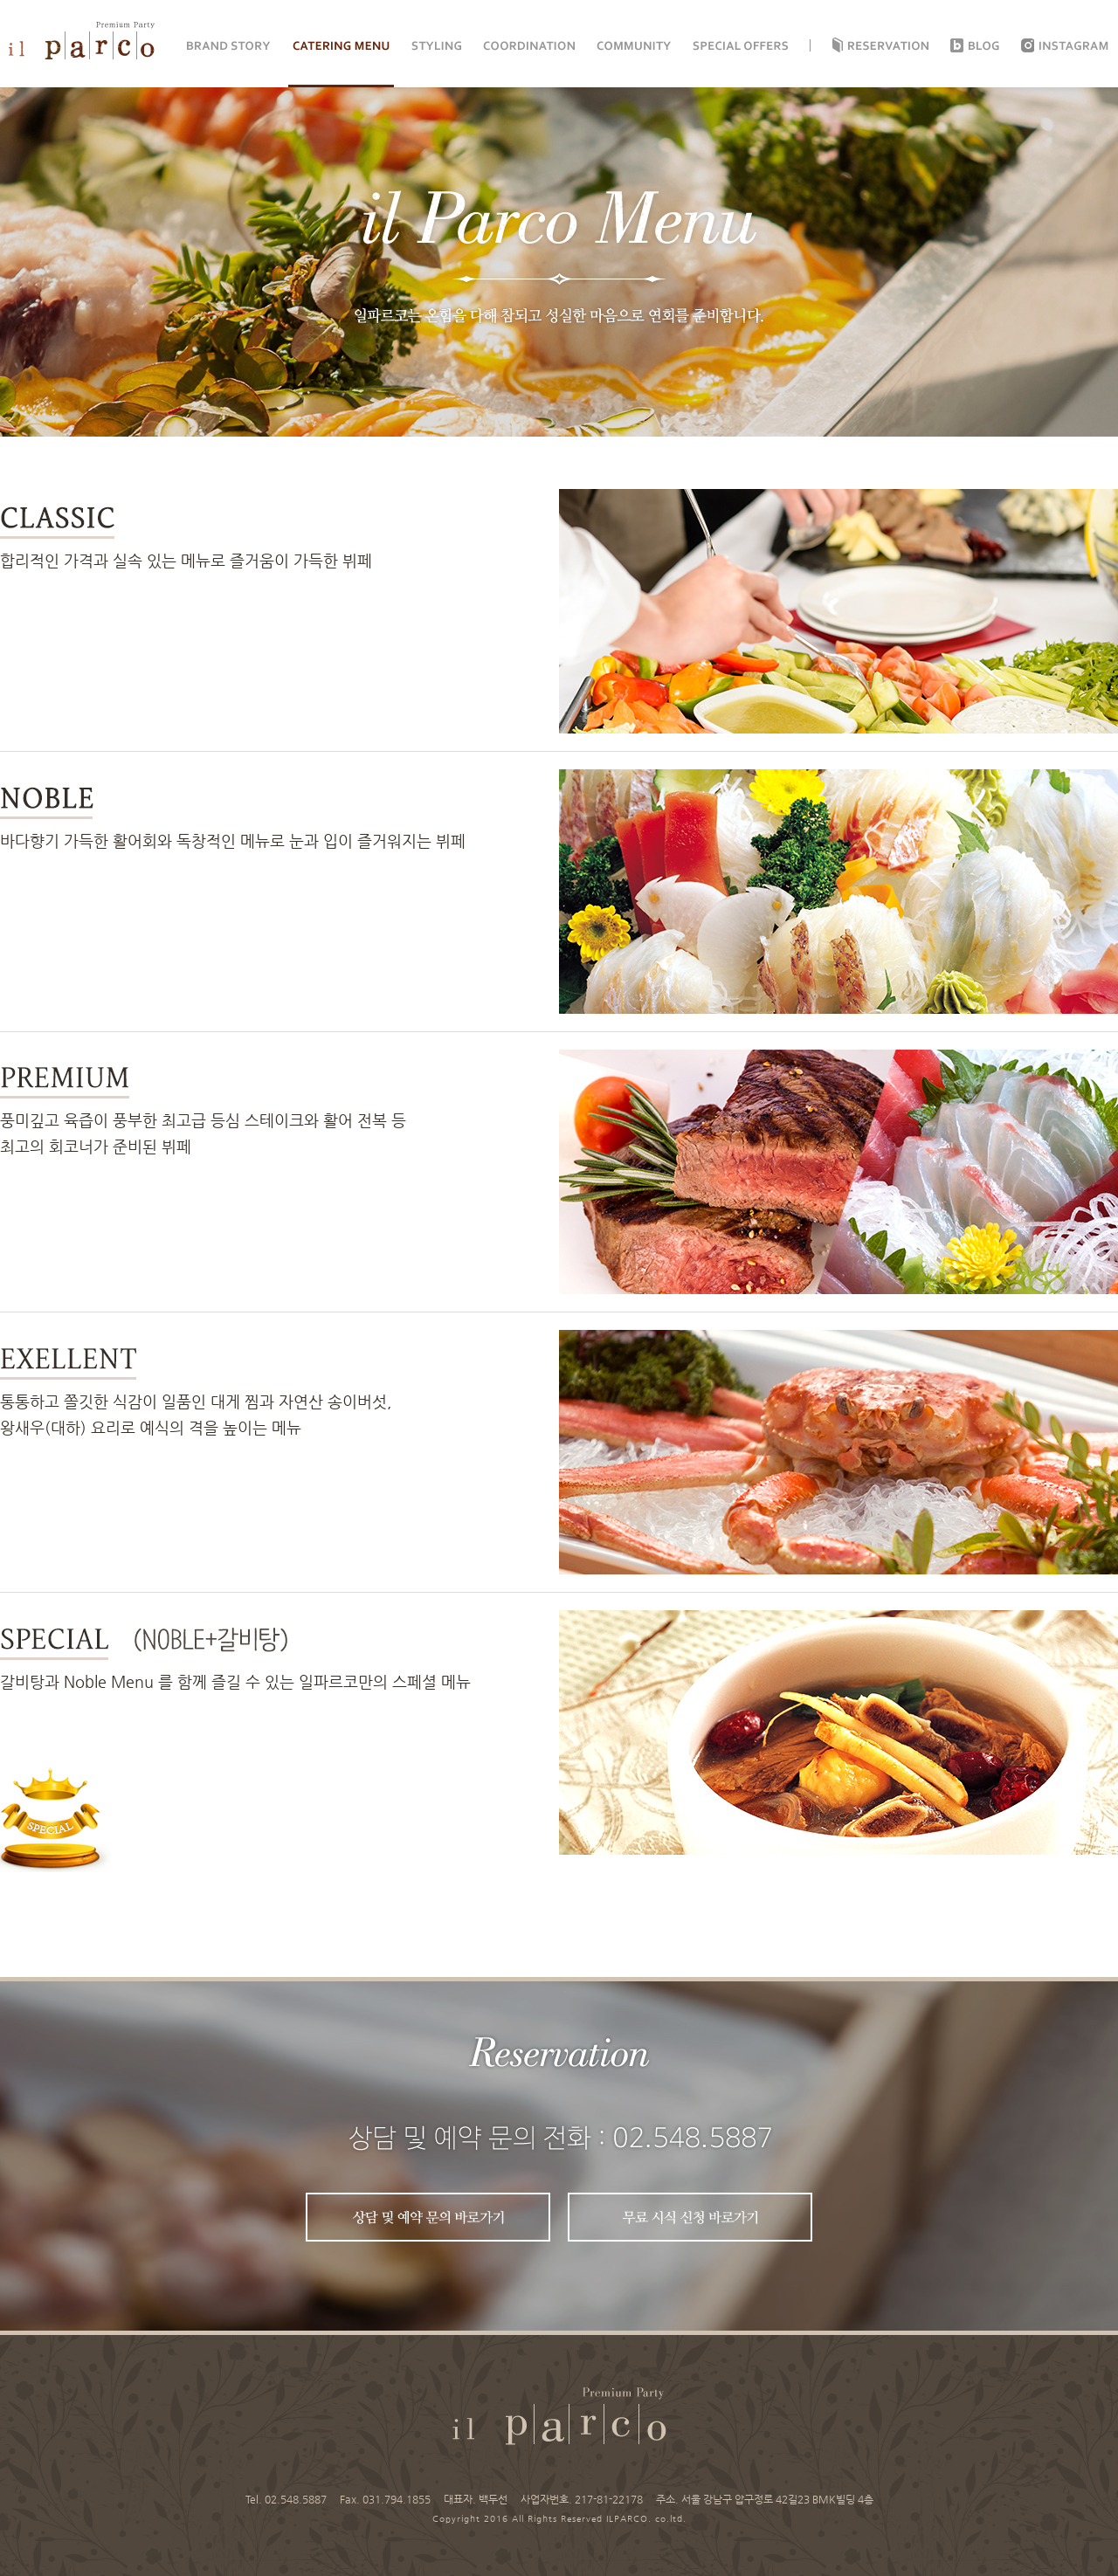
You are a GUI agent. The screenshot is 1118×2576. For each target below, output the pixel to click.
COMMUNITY (634, 45)
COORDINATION (529, 45)
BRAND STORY (229, 45)
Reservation (888, 45)
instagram (1074, 45)
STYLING (436, 45)
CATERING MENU (341, 45)
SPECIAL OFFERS (740, 45)
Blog (984, 45)
